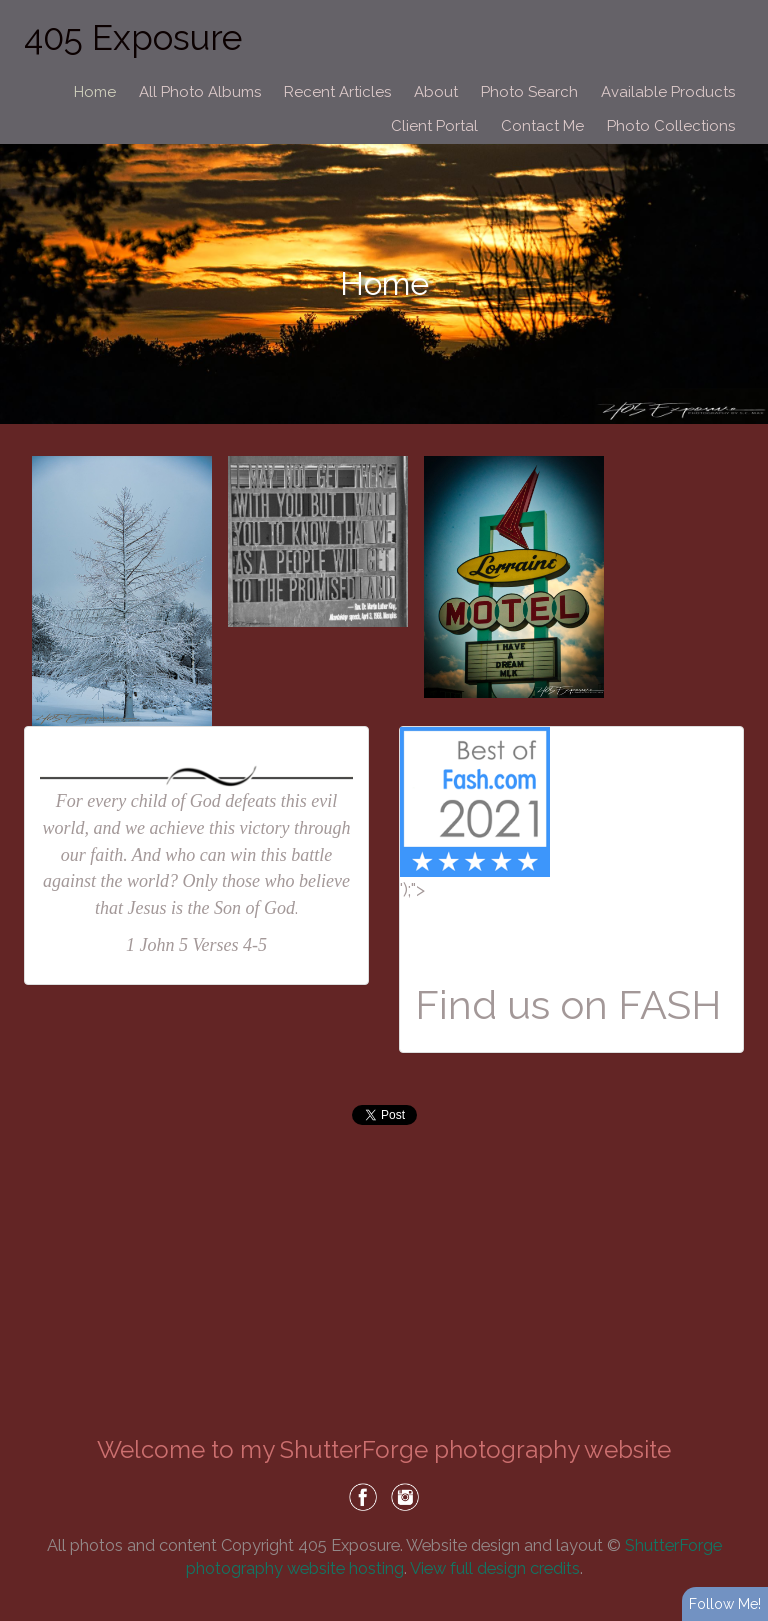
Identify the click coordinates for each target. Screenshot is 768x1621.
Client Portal (434, 126)
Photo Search (529, 92)
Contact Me (542, 126)
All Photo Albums (200, 92)
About (436, 92)
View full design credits (495, 1568)
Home (95, 92)
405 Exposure (133, 37)
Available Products (668, 92)
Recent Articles (337, 92)
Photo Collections (671, 126)
